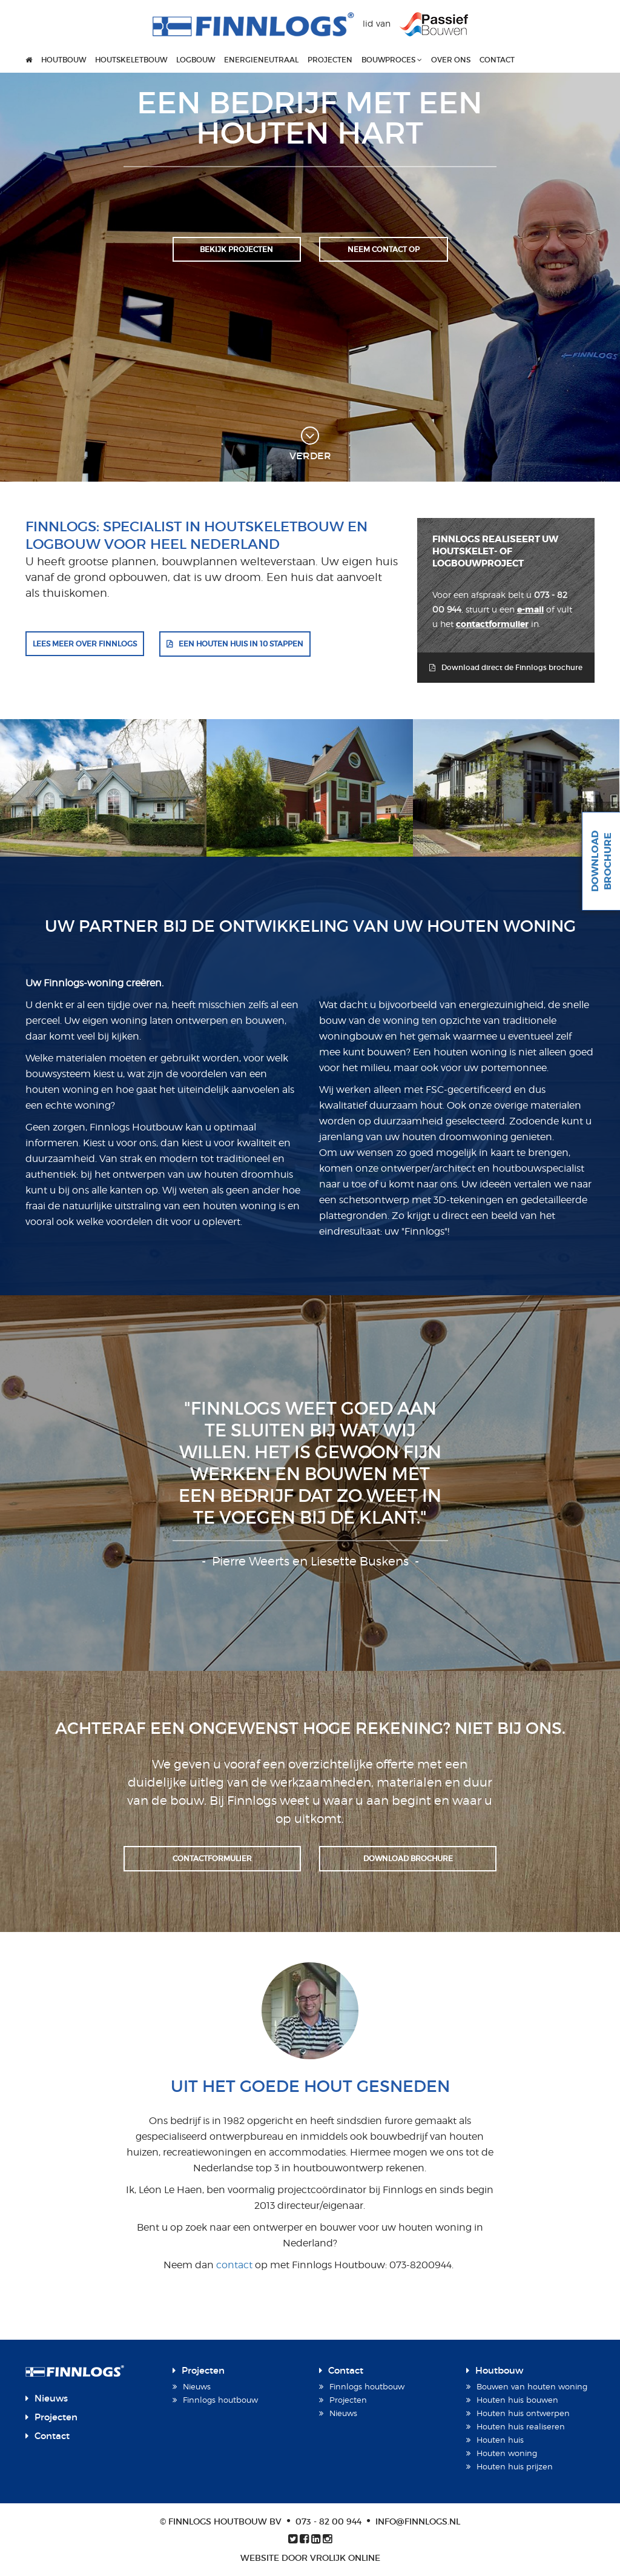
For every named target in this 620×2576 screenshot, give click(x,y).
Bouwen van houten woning (532, 2386)
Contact (497, 59)
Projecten (330, 59)
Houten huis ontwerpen (523, 2413)
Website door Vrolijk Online (310, 2557)
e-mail (530, 609)
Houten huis (500, 2440)
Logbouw (195, 59)
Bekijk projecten (236, 249)
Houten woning (507, 2453)
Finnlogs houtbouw (220, 2400)
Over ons (450, 59)
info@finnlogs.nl (417, 2521)
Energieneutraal (261, 59)
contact (235, 2265)
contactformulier (492, 624)
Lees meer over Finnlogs (85, 643)
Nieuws (51, 2398)
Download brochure (408, 1858)
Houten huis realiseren (521, 2426)
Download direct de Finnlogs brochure (511, 667)
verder (310, 444)
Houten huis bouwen (517, 2400)
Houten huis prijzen (515, 2466)
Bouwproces (391, 59)
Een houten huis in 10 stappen (241, 643)
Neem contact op (384, 249)
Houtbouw (63, 59)
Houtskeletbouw (131, 59)
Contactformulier (212, 1858)
